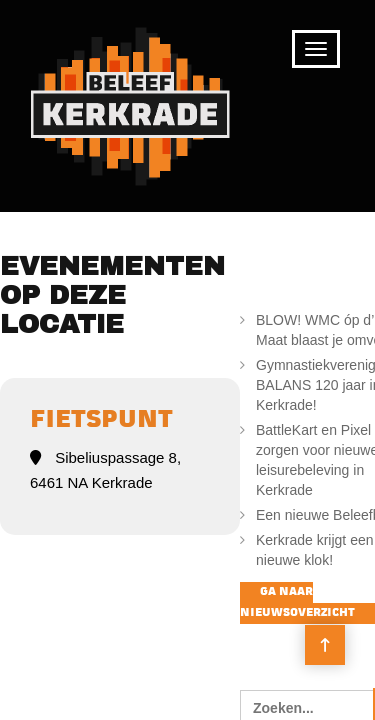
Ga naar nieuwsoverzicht (297, 603)
